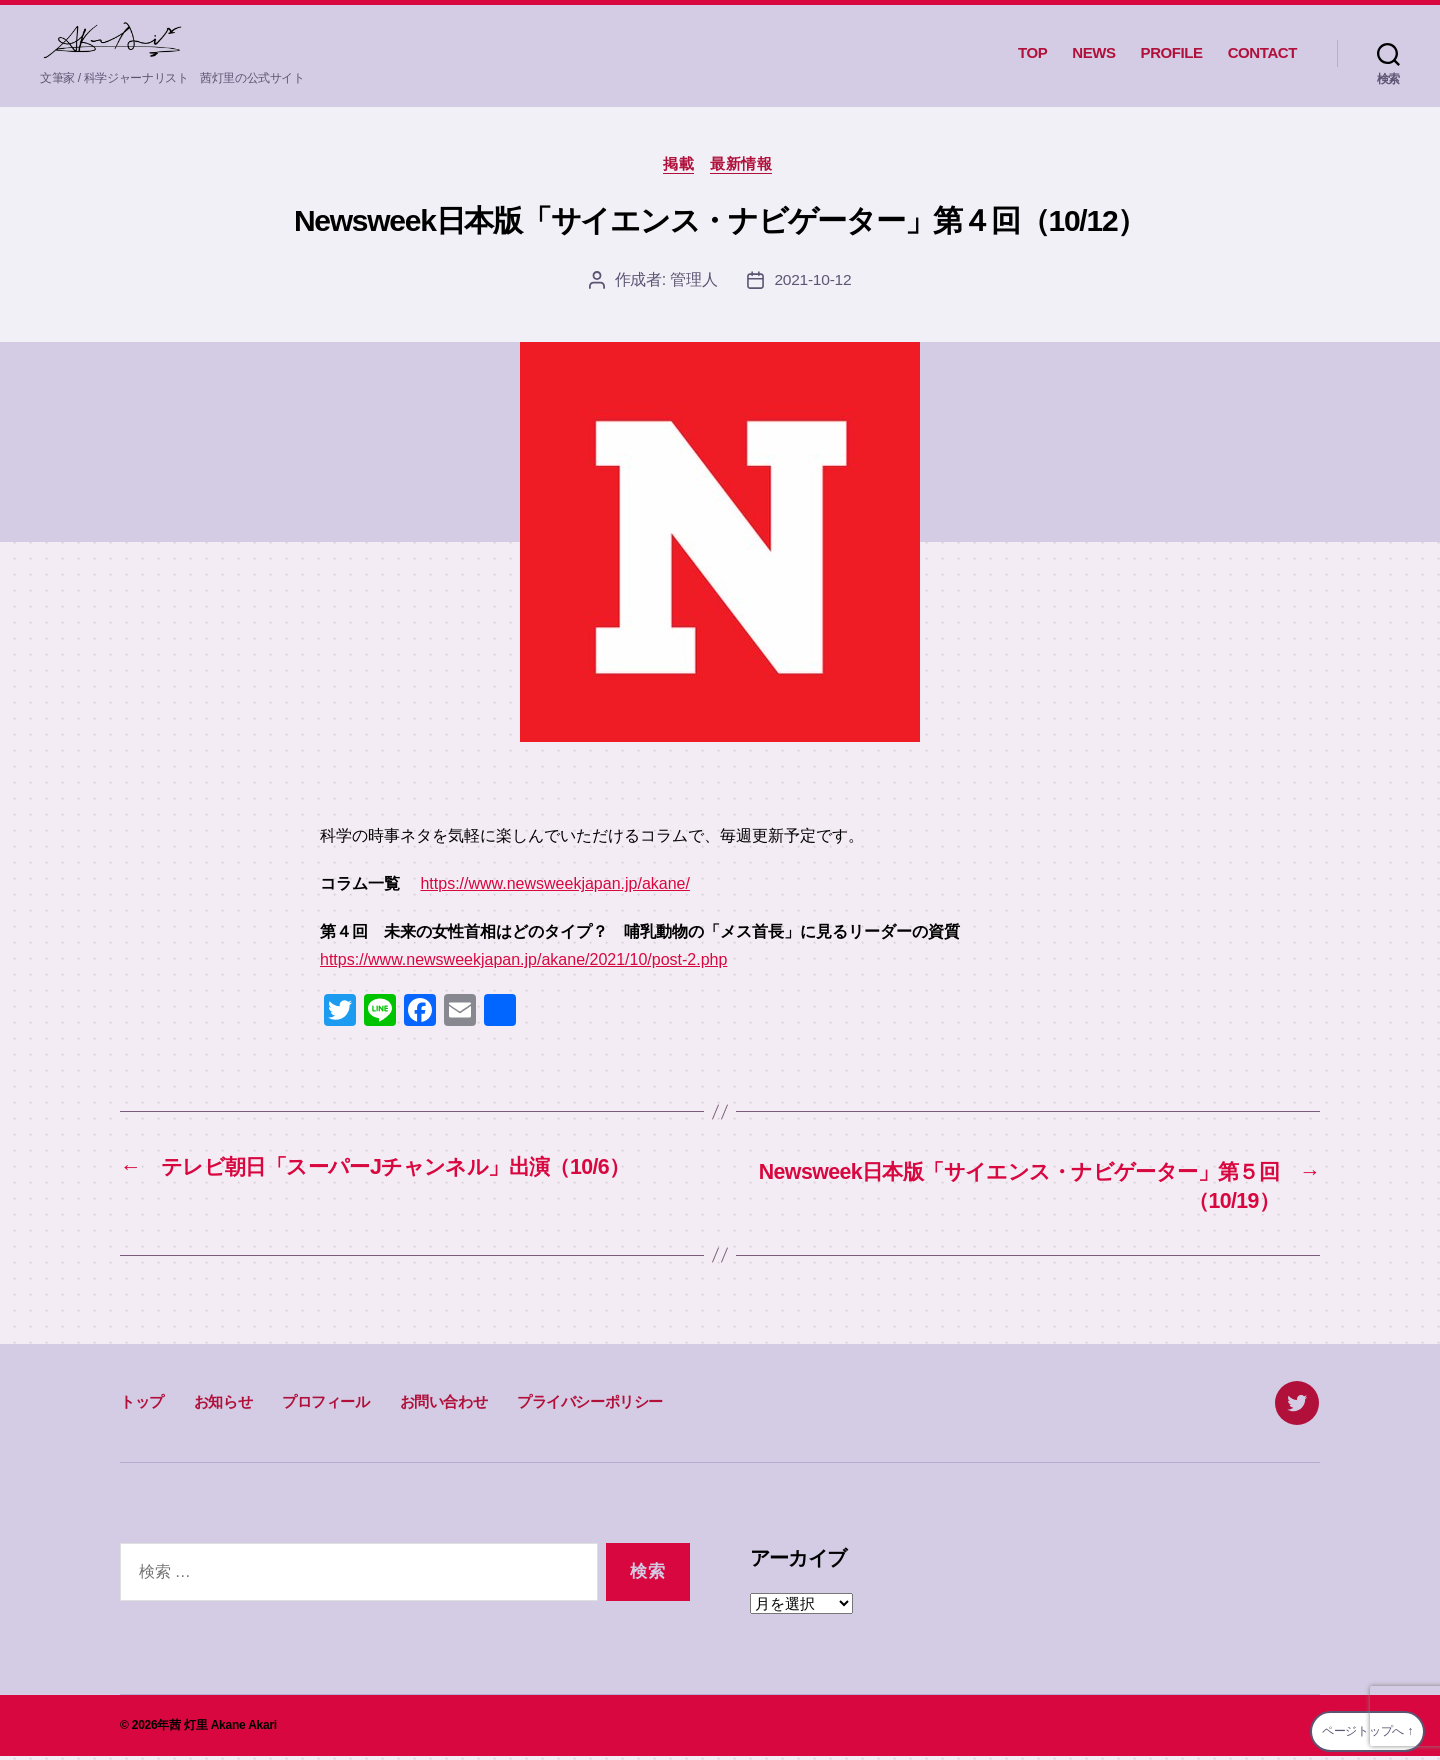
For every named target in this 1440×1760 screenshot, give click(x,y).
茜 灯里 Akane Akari (223, 1729)
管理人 (692, 282)
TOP (1032, 52)
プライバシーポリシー (590, 1406)
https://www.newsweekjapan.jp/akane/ (554, 886)
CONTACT (1262, 52)
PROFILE (1172, 52)
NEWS (1093, 52)
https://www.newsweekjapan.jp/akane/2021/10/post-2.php (523, 962)
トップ (142, 1406)
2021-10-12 (812, 282)
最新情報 (745, 165)
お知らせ (223, 1406)
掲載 (678, 165)
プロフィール (326, 1406)
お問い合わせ (444, 1406)
